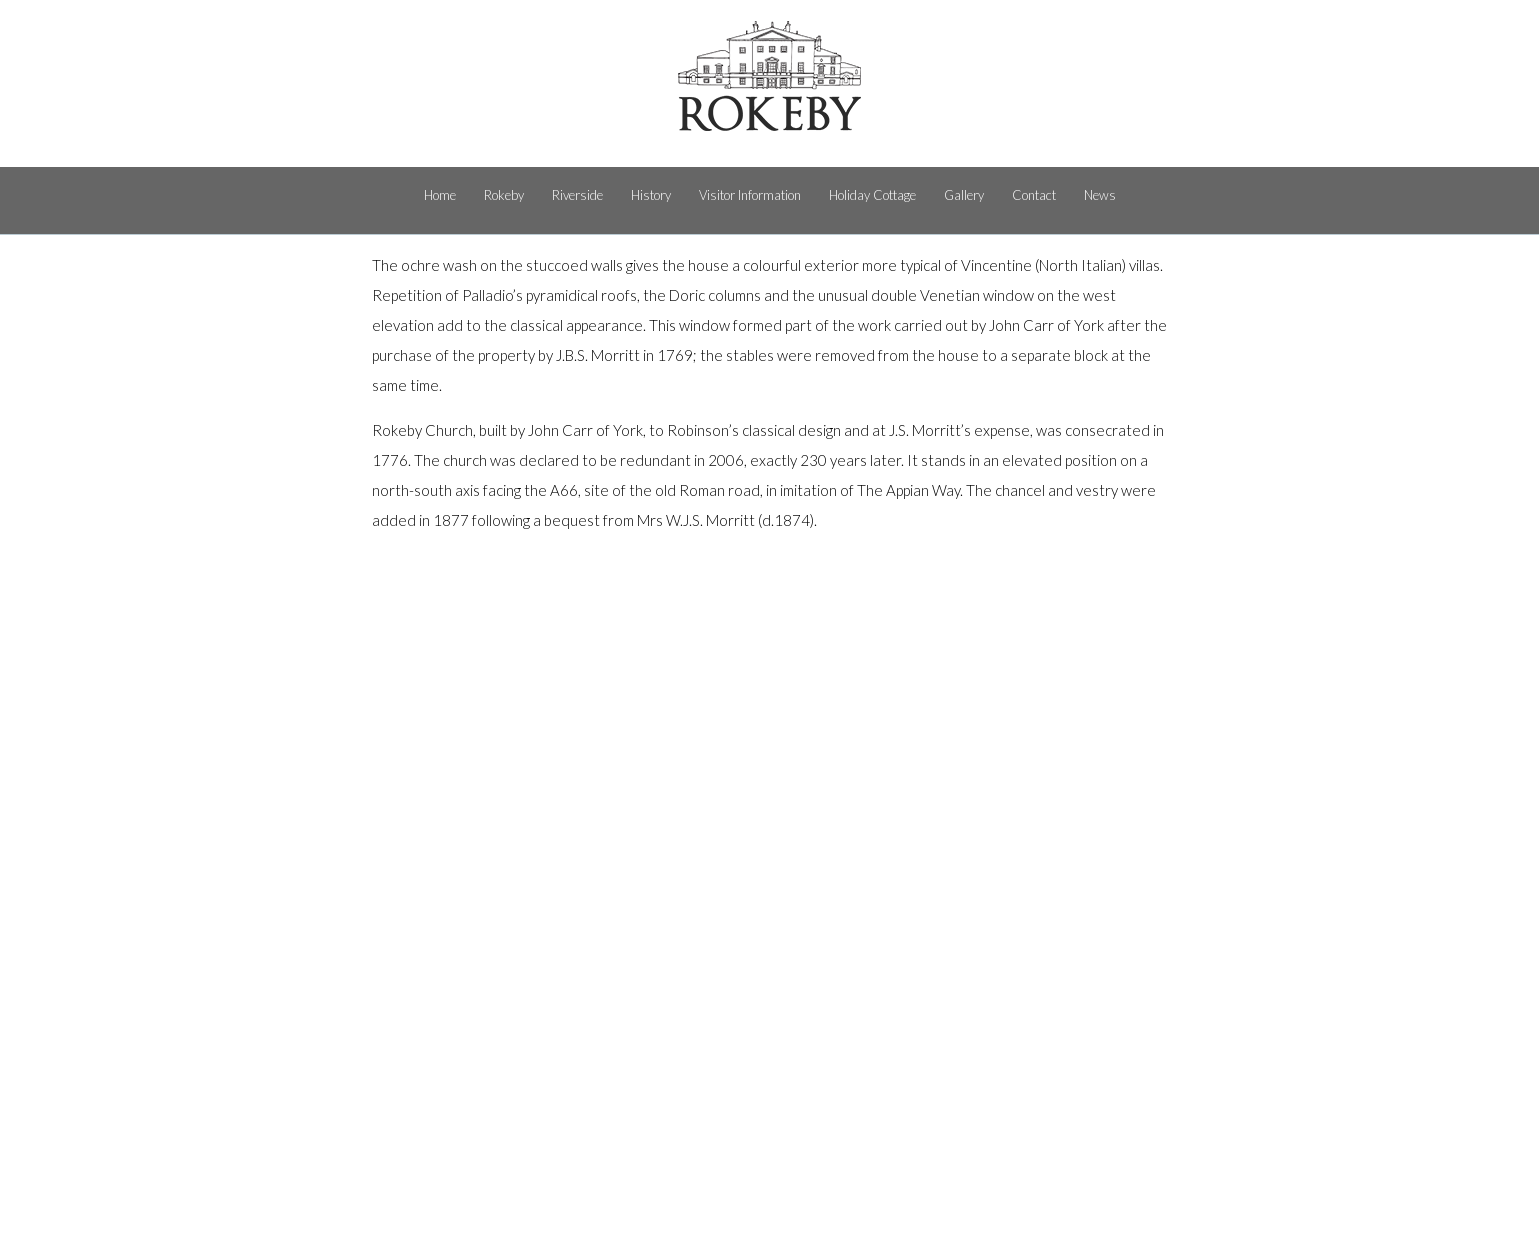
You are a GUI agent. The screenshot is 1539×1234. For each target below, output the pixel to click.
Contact (1034, 195)
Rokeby (504, 195)
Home (440, 195)
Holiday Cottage (872, 195)
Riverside (577, 195)
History (651, 195)
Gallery (964, 195)
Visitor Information (750, 195)
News (1100, 195)
